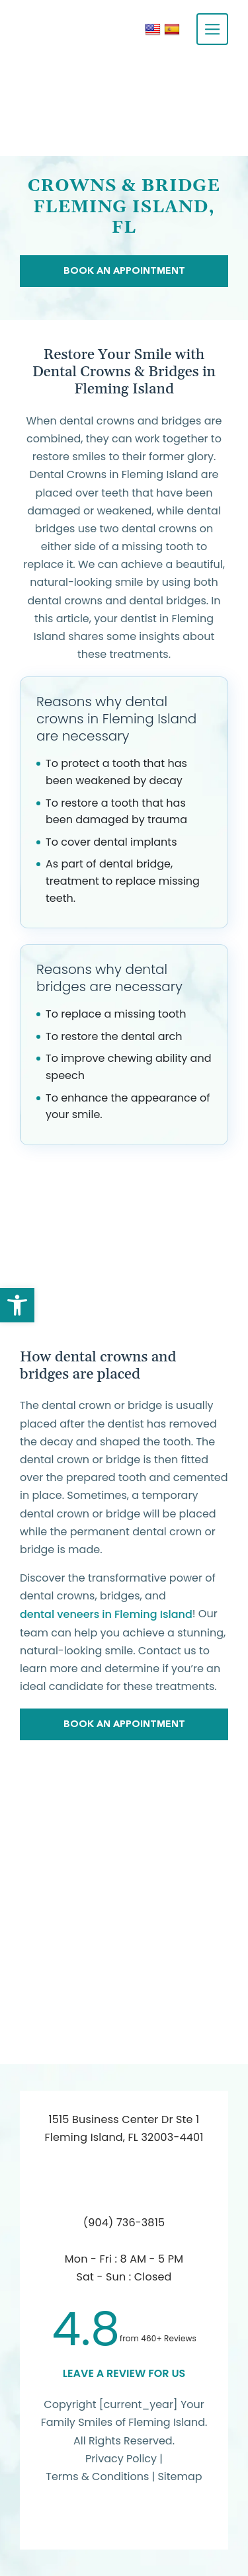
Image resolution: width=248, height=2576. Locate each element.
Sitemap (179, 2476)
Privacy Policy (121, 2458)
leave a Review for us (124, 2373)
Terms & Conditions (98, 2476)
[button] (17, 1305)
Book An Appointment (124, 270)
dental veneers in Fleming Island (106, 1614)
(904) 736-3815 (124, 2222)
